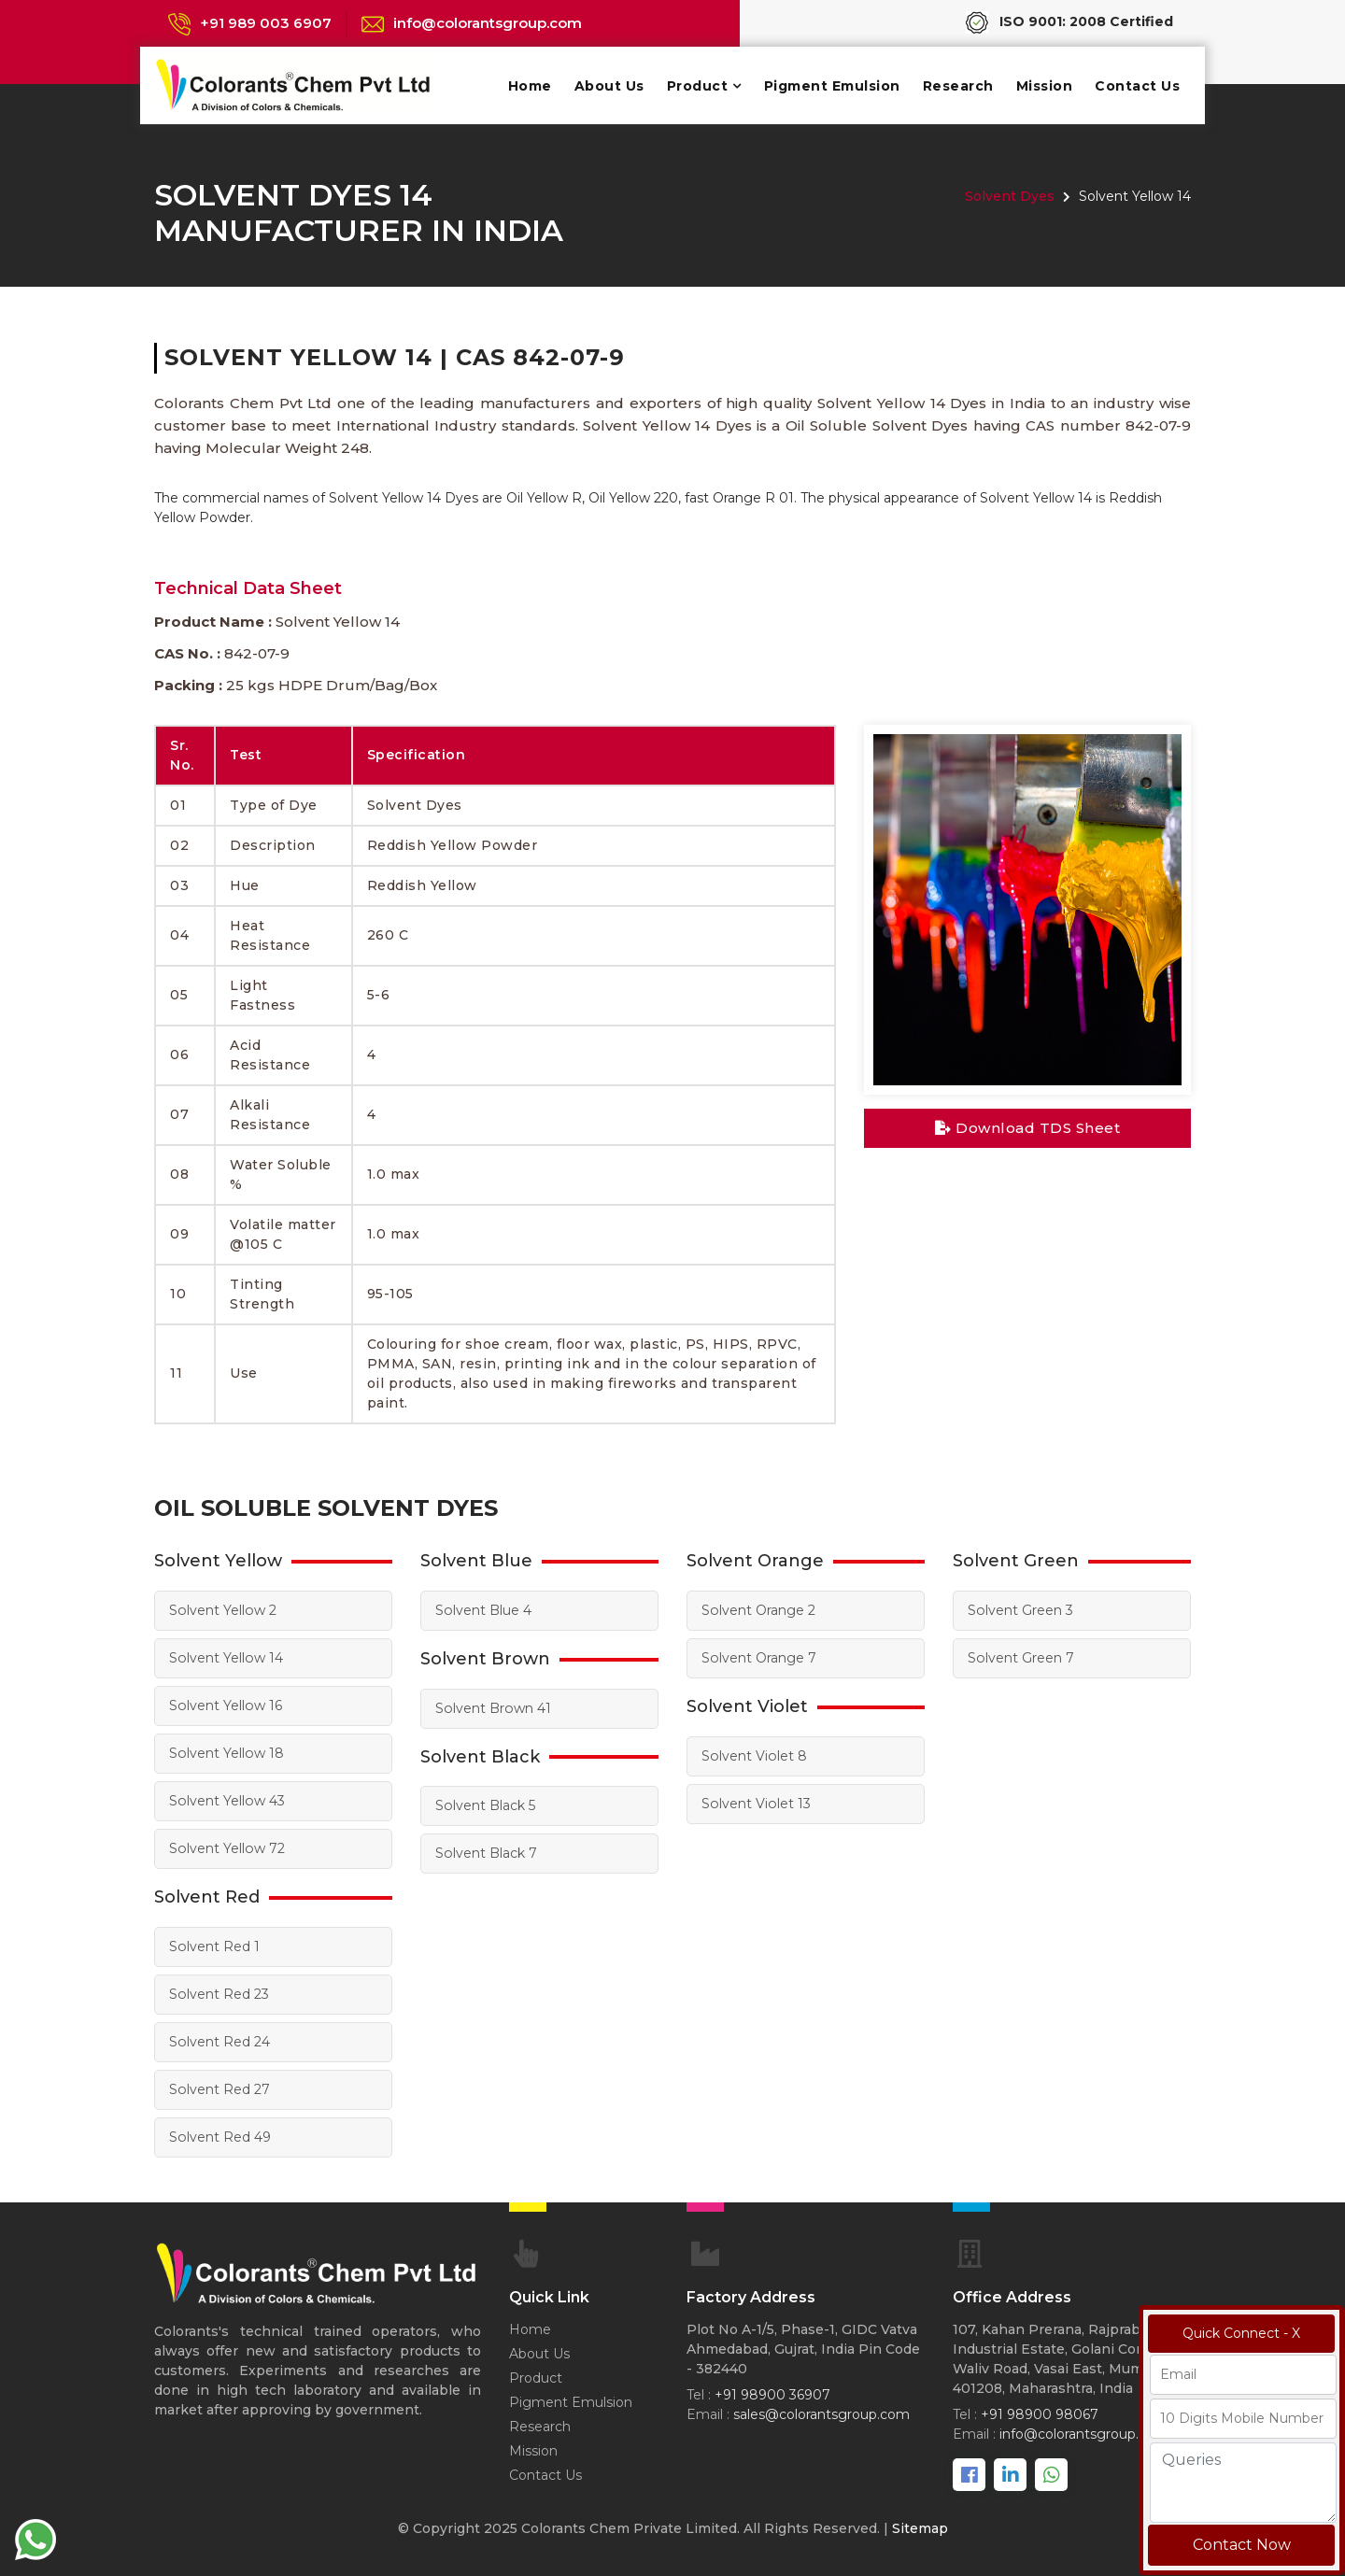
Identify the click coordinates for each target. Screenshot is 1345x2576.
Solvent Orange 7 (758, 1657)
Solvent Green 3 (1020, 1610)
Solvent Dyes (1010, 196)
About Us (609, 86)
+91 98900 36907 (772, 2394)
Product (698, 86)
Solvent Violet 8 (753, 1756)
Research (958, 86)
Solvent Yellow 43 (226, 1800)
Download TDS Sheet (1027, 1128)
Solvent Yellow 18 (225, 1753)
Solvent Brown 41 (492, 1708)
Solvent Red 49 (219, 2137)
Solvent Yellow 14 (225, 1657)
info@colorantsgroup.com (487, 23)
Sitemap (920, 2528)
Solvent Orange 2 (757, 1610)
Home (530, 86)
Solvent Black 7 (485, 1853)
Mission (1044, 86)
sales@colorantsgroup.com (821, 2414)
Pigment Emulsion (832, 86)
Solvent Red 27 (219, 2089)
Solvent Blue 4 (483, 1610)
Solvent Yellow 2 (222, 1610)
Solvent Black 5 (484, 1805)
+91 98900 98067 (1039, 2414)
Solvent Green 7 (1020, 1657)
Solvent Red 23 (218, 1994)
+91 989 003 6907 (266, 23)
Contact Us (1137, 86)
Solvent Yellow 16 (224, 1705)
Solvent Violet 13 (755, 1803)
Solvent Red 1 (214, 1946)
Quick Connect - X (1241, 2333)
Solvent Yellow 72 (226, 1848)
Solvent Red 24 (219, 2041)
